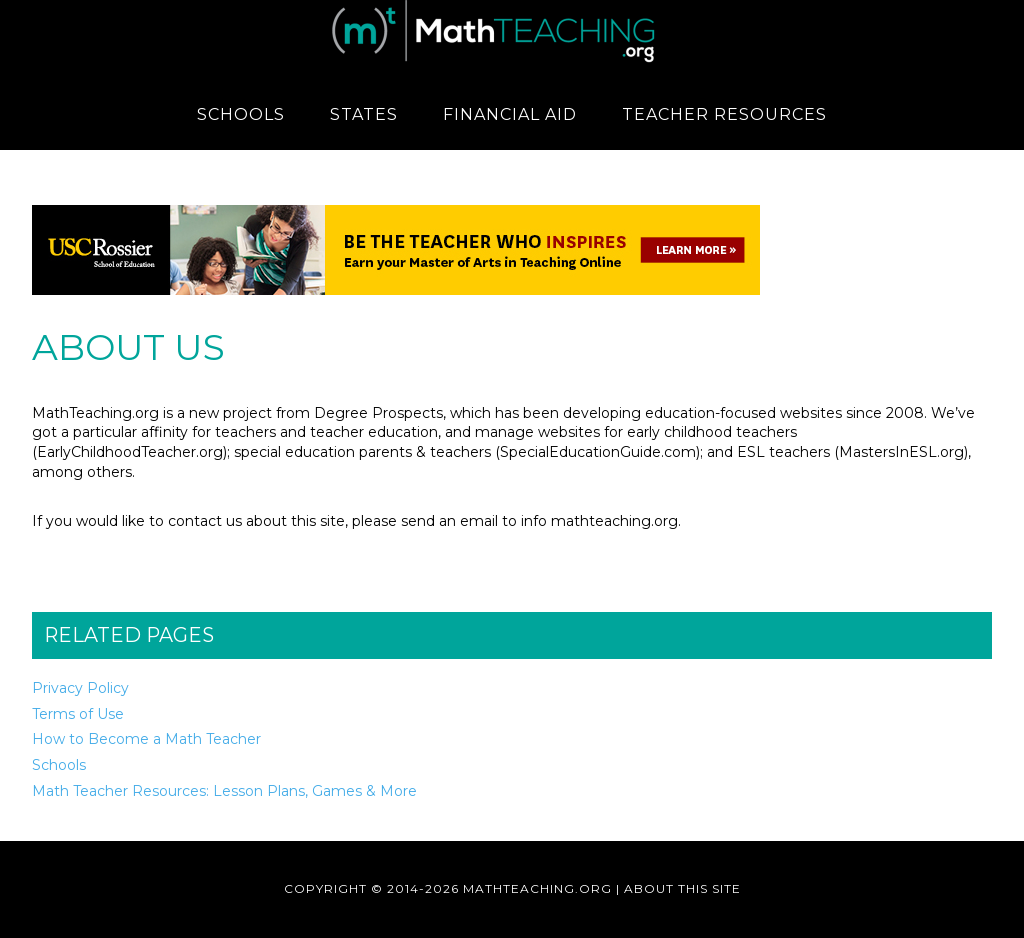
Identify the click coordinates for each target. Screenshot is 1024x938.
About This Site (682, 888)
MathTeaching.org (512, 35)
